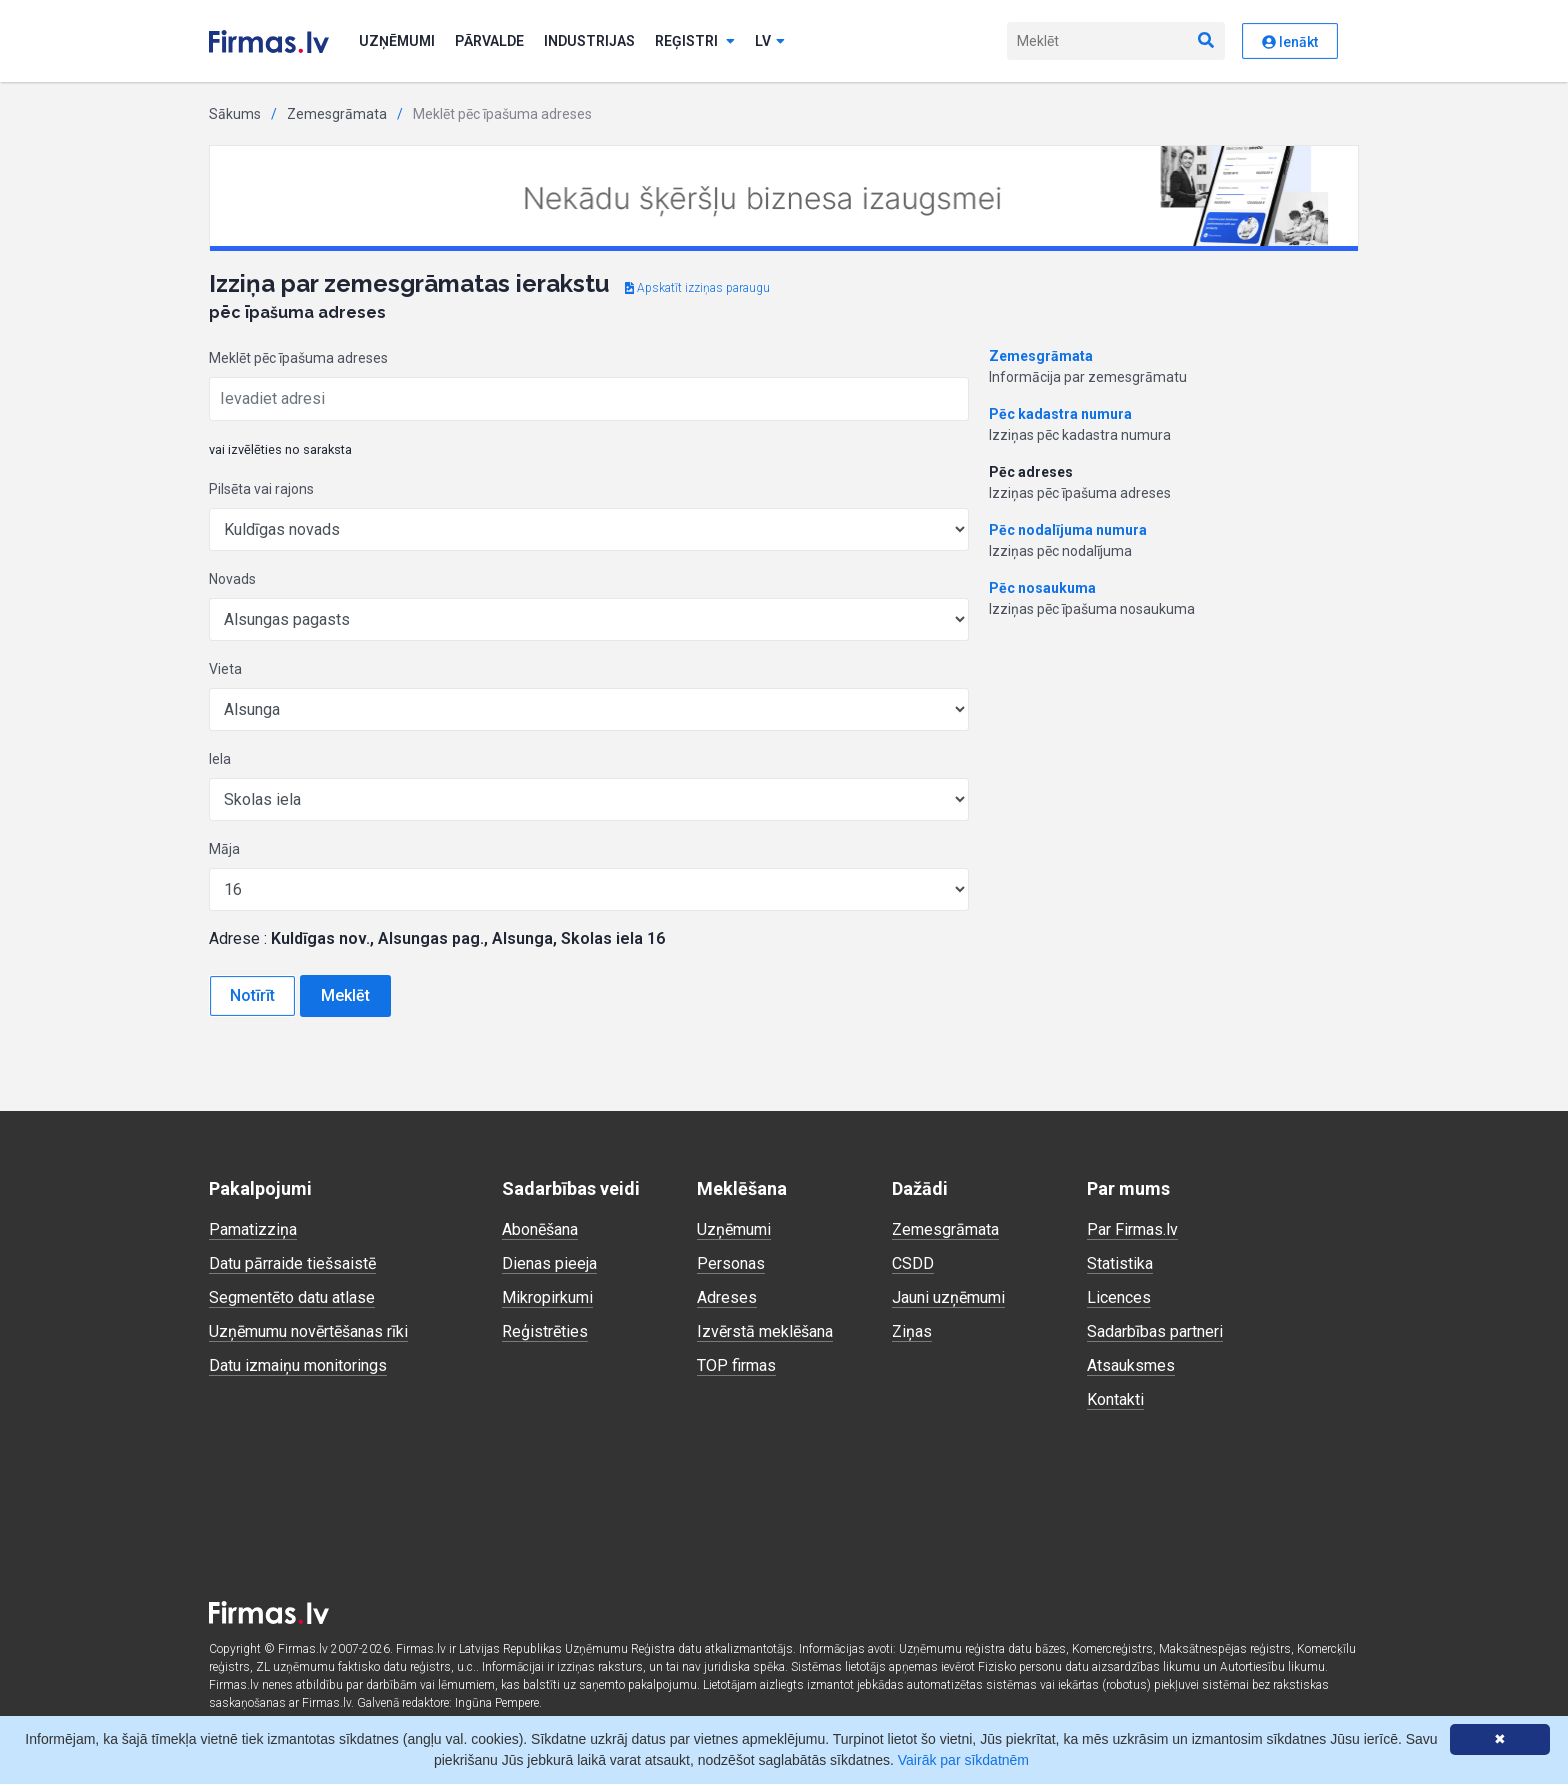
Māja (224, 849)
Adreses (727, 1297)
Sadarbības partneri (1155, 1331)
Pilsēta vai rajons (261, 489)
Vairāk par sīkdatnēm (963, 1760)
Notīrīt (252, 995)
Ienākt (1290, 42)
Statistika (1120, 1263)
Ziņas (912, 1331)
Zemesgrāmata (337, 114)
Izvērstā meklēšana (765, 1331)
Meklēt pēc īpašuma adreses (298, 358)
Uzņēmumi (397, 41)
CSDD (913, 1263)
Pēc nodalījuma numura (1068, 530)
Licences (1119, 1297)
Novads (232, 579)
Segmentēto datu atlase (292, 1297)
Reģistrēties (545, 1331)
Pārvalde (489, 41)
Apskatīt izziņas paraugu (697, 288)
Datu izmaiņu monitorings (298, 1365)
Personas (731, 1263)
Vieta (225, 669)
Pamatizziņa (253, 1229)
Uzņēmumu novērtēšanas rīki (308, 1331)
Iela (220, 759)
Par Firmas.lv (1132, 1229)
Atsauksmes (1131, 1365)
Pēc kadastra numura (1060, 414)
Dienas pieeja (549, 1263)
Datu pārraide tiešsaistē (292, 1263)
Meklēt (345, 995)
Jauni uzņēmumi (948, 1297)
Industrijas (589, 41)
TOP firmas (736, 1365)
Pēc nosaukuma (1042, 588)
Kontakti (1115, 1399)
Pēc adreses (1031, 472)
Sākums (235, 114)
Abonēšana (540, 1229)
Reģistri (695, 41)
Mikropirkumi (547, 1297)
